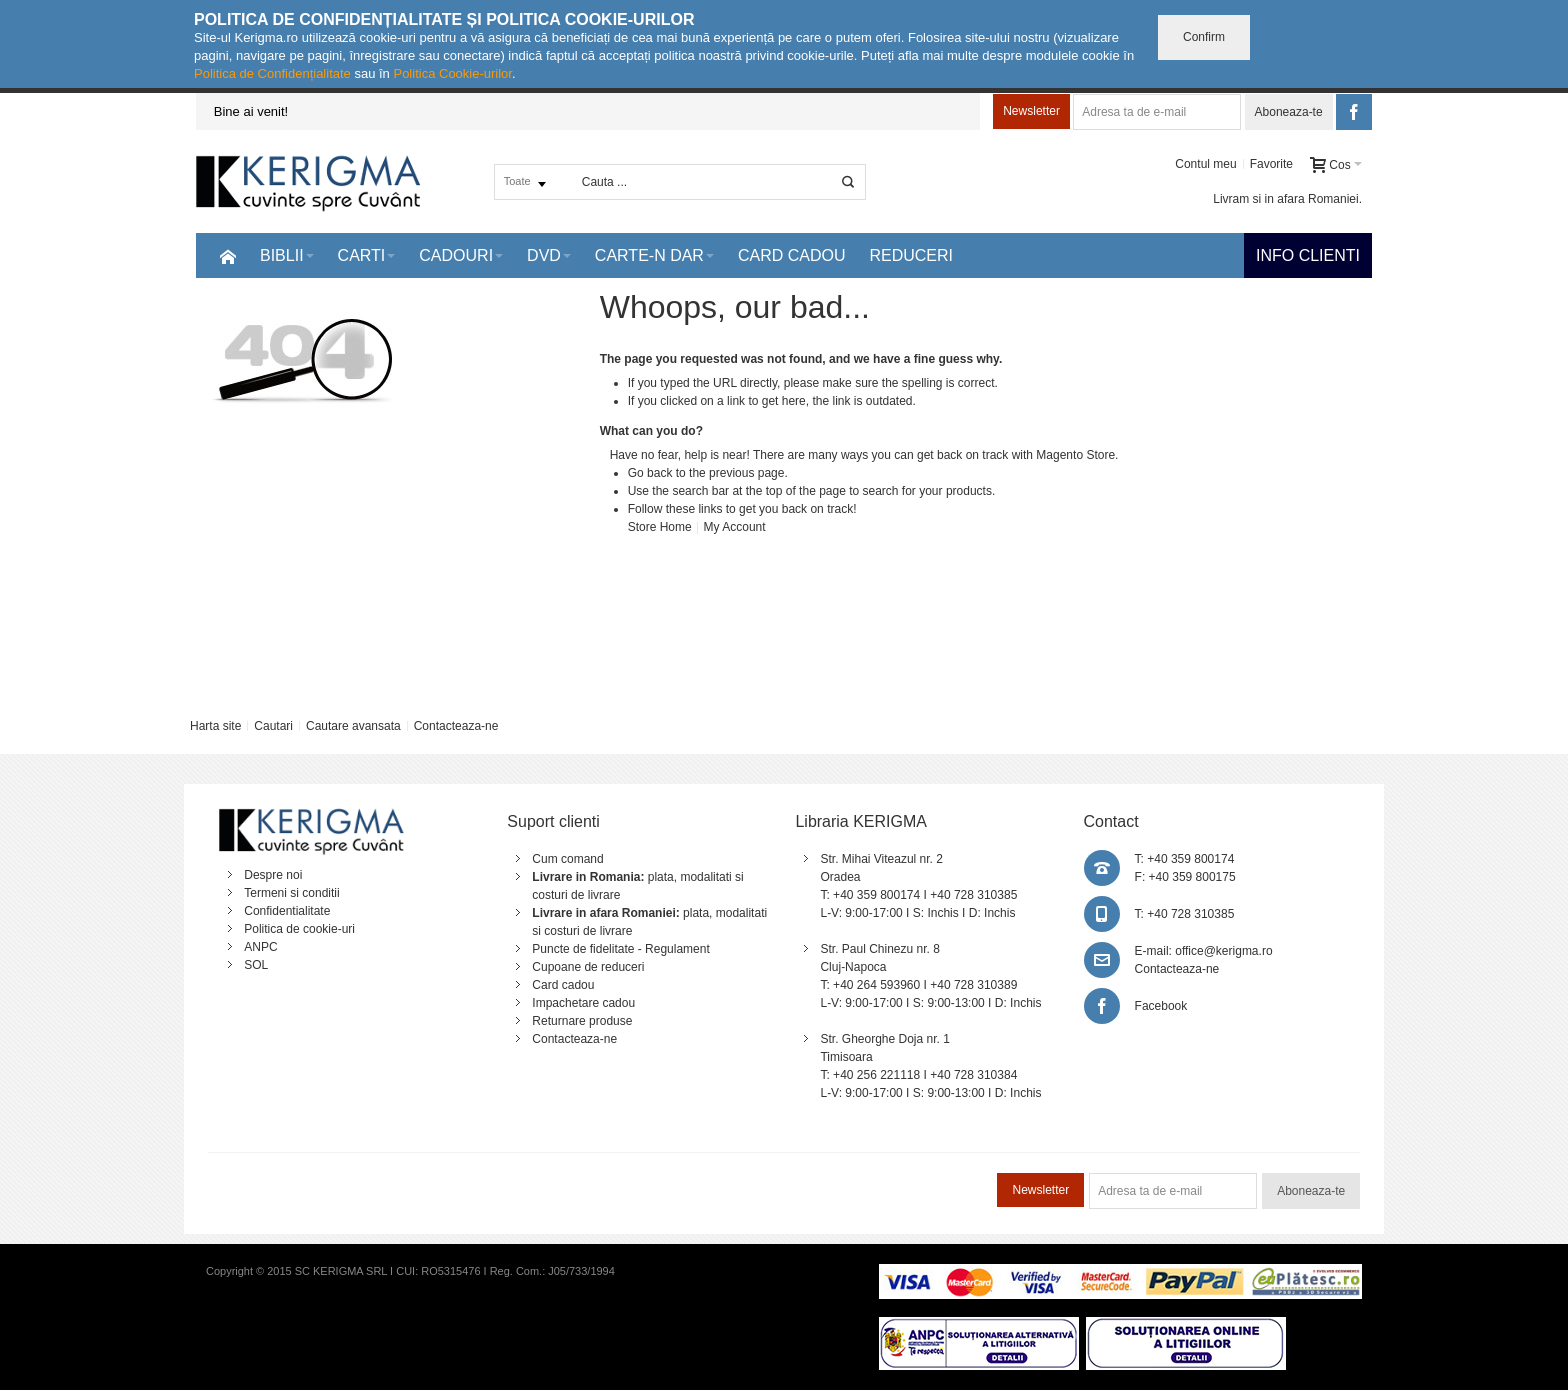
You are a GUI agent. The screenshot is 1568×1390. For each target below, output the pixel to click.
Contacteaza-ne (456, 726)
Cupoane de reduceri (588, 967)
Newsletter (1031, 111)
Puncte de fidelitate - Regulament (620, 949)
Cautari (273, 726)
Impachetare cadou (583, 1003)
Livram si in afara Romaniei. (1287, 199)
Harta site (215, 726)
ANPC (260, 947)
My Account (735, 527)
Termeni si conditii (291, 893)
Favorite (1271, 164)
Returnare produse (582, 1021)
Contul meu (1205, 164)
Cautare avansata (353, 726)
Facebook (1161, 1006)
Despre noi (273, 875)
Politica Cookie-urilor (452, 73)
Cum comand (567, 859)
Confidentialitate (287, 911)
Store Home (660, 527)
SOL (256, 965)
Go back (650, 473)
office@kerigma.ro (1223, 951)
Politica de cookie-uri (299, 929)
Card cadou (563, 985)
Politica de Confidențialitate (272, 73)
